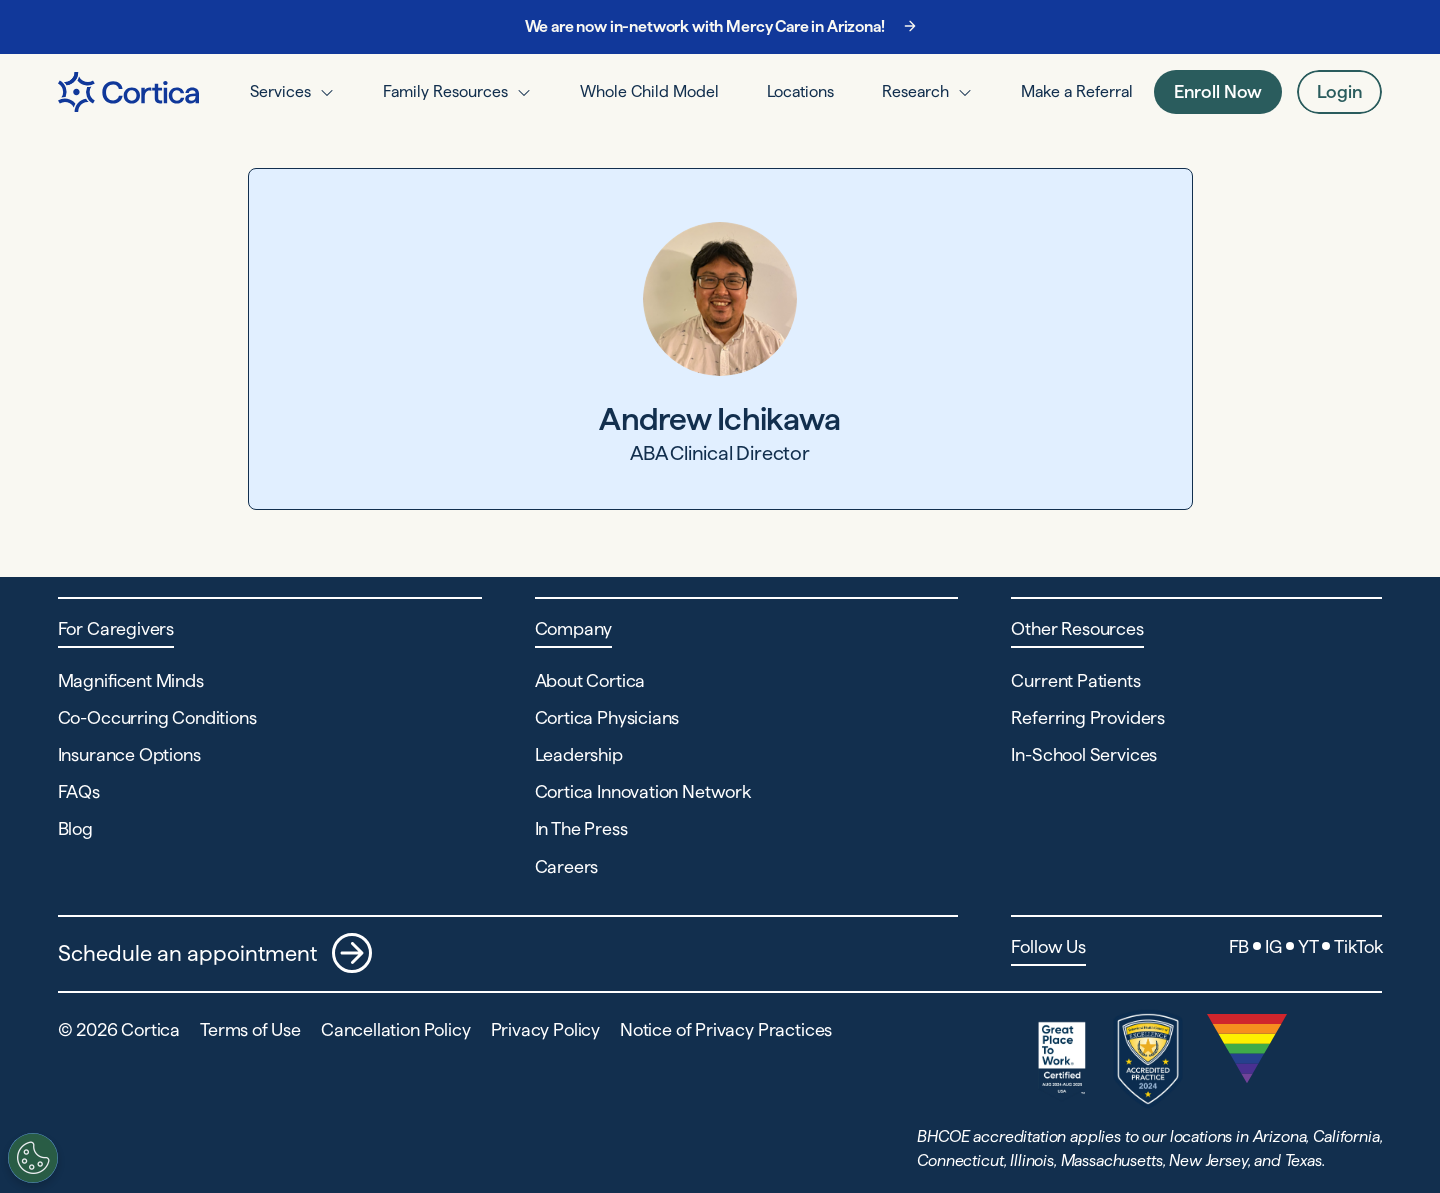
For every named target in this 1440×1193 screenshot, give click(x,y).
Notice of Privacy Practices (726, 1029)
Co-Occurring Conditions (157, 717)
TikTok (1358, 946)
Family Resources (445, 91)
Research (915, 91)
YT (1308, 946)
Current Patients (1075, 680)
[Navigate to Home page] (128, 92)
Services (280, 91)
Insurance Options (129, 754)
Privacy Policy (545, 1029)
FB (1239, 946)
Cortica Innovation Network (643, 791)
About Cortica (590, 680)
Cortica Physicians (607, 717)
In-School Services (1084, 754)
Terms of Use (250, 1029)
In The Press (581, 828)
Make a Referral (1077, 91)
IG (1273, 946)
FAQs (79, 791)
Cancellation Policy (396, 1029)
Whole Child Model (649, 91)
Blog (75, 828)
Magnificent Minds (131, 680)
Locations (800, 91)
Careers (567, 866)
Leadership (579, 754)
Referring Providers (1088, 717)
